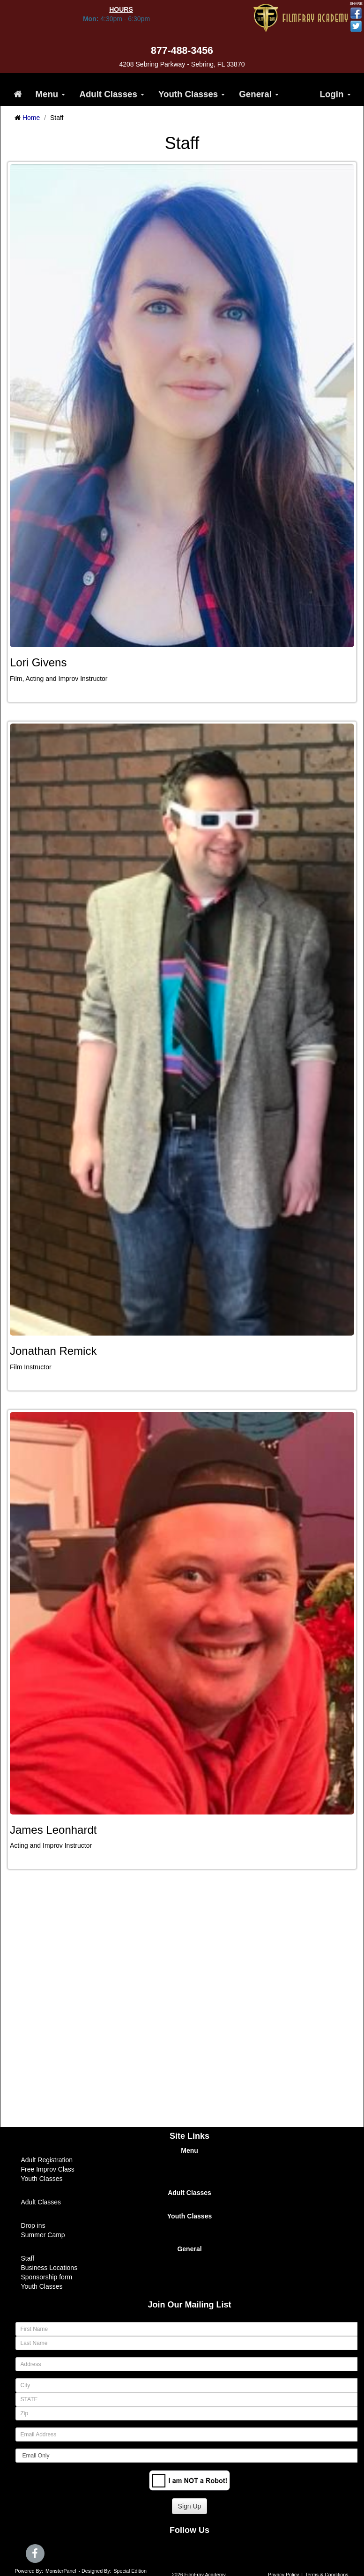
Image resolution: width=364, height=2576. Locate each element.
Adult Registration (47, 2160)
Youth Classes (42, 2178)
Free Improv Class (47, 2169)
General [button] (259, 94)
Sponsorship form (47, 2277)
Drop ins (33, 2225)
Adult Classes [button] (111, 94)
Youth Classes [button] (191, 94)
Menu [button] (51, 94)
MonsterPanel (60, 2571)
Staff (28, 2258)
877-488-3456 (182, 50)
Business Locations (49, 2267)
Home (31, 117)
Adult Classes (41, 2202)
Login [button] (335, 94)
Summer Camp (43, 2235)
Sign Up (189, 2506)
